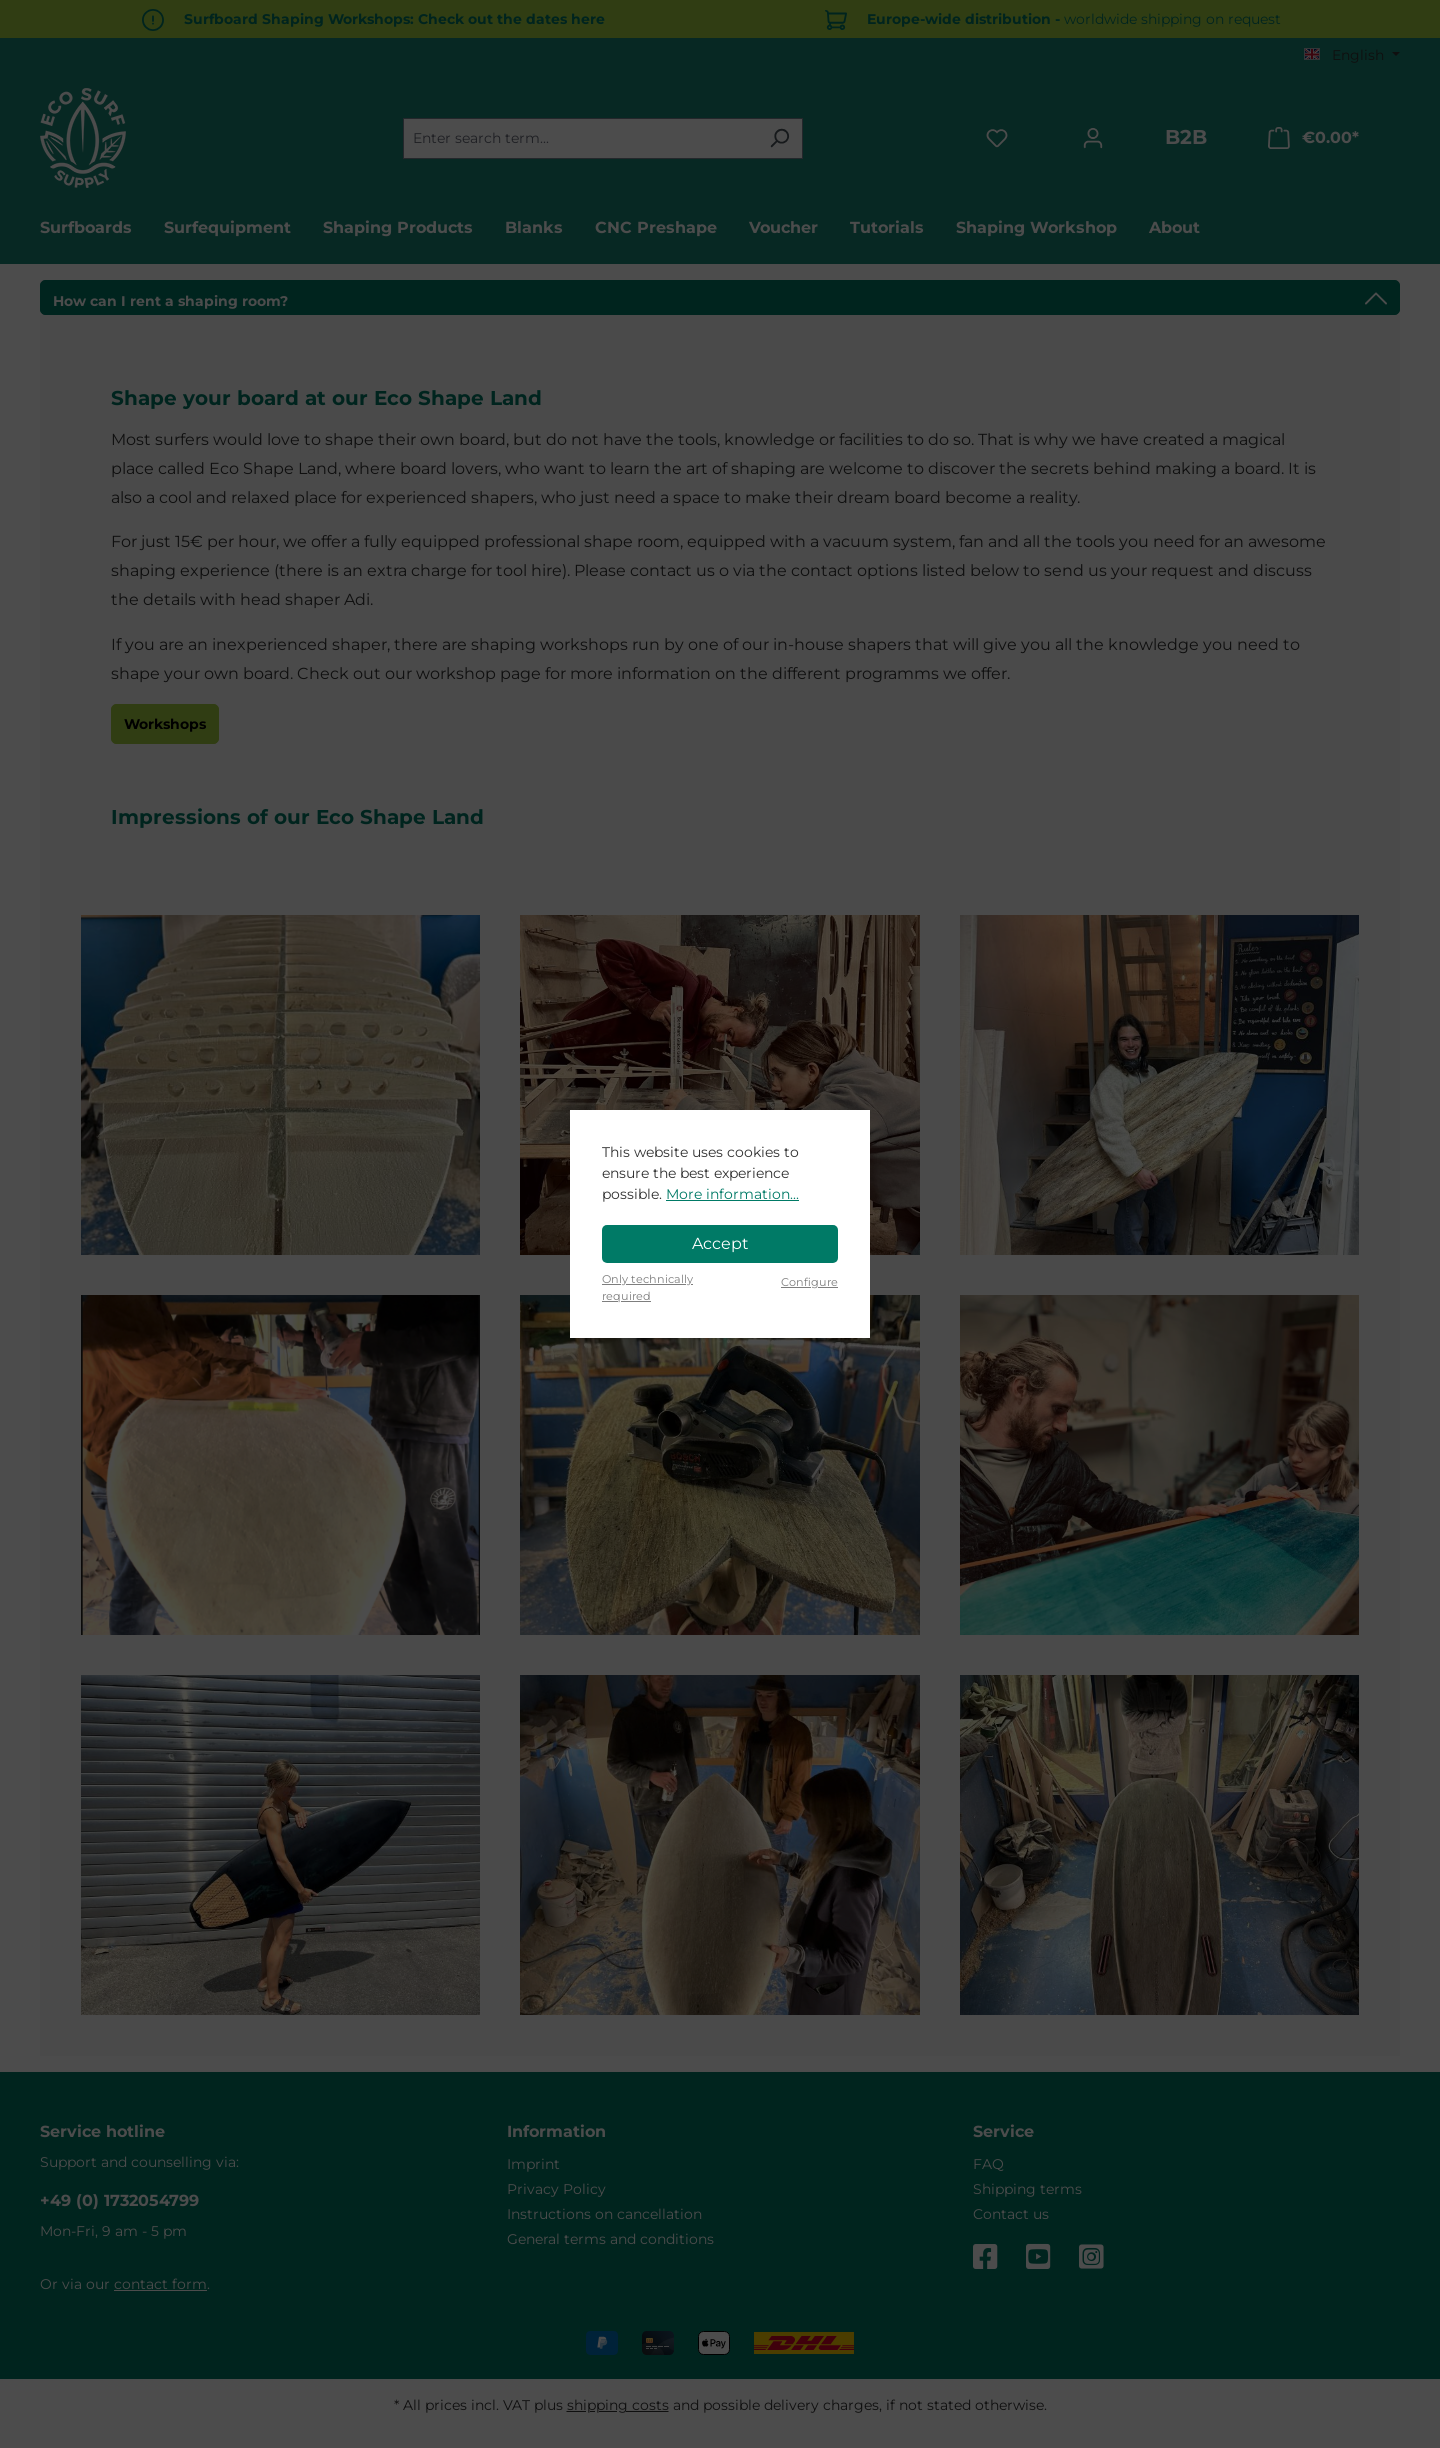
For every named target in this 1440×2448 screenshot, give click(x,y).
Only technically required (647, 1287)
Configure (809, 1282)
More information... (732, 1194)
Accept (720, 1243)
